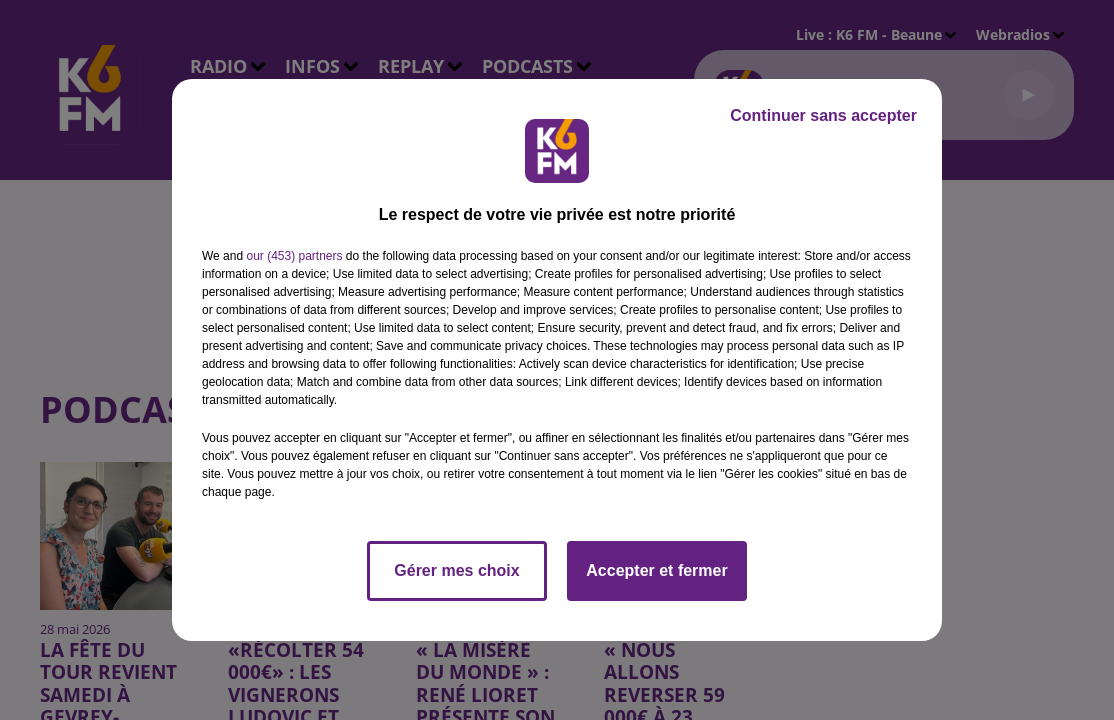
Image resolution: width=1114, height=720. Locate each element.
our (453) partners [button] (294, 256)
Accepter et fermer (656, 570)
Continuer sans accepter (823, 115)
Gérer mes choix (456, 570)
